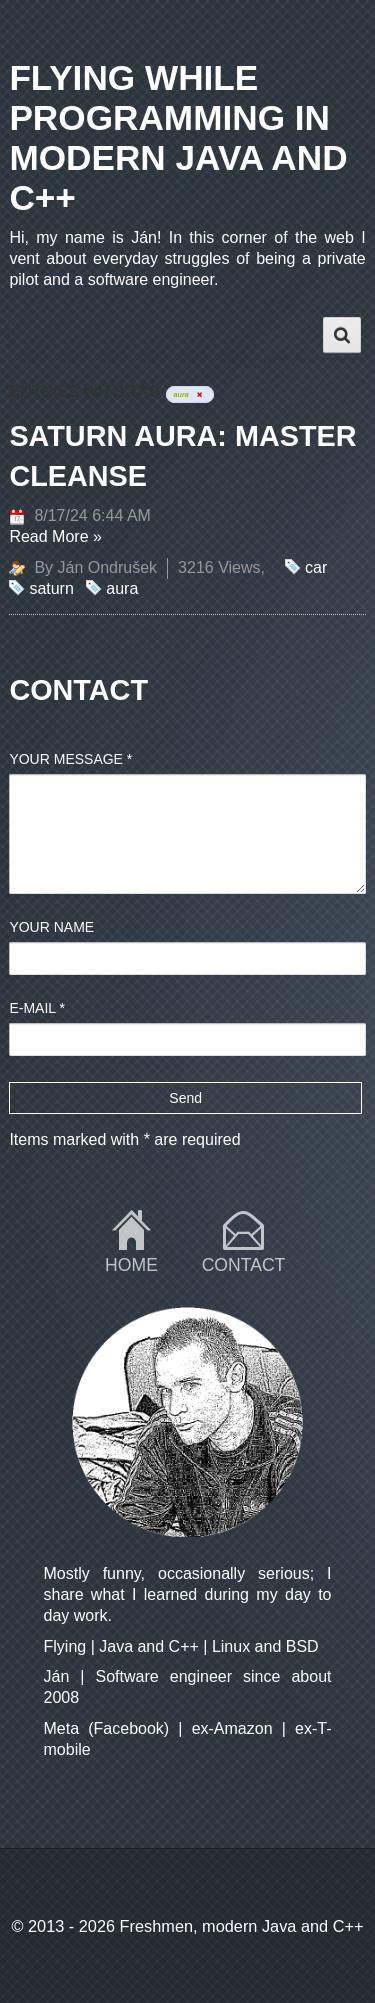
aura (122, 588)
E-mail (37, 1008)
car (316, 567)
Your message (70, 759)
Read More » (55, 536)
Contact (244, 1265)
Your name (51, 927)
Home (131, 1265)
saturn (51, 588)
